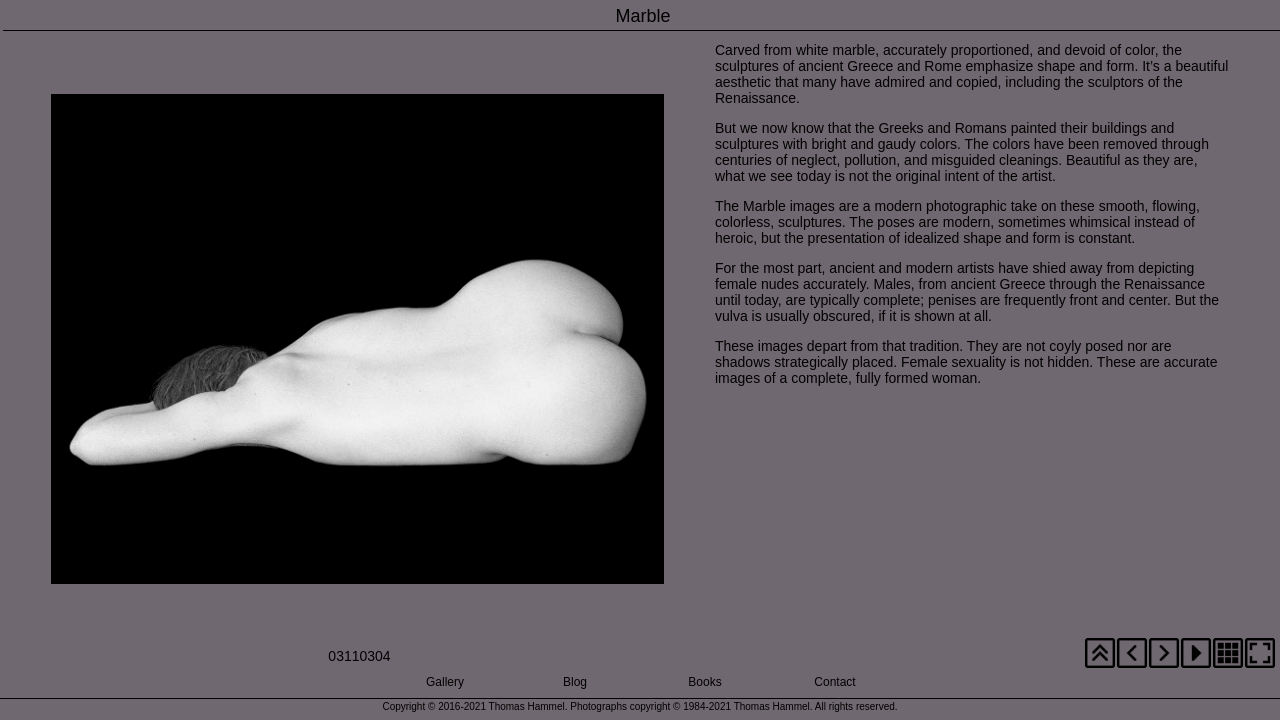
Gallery (445, 682)
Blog (575, 682)
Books (704, 682)
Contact (834, 682)
